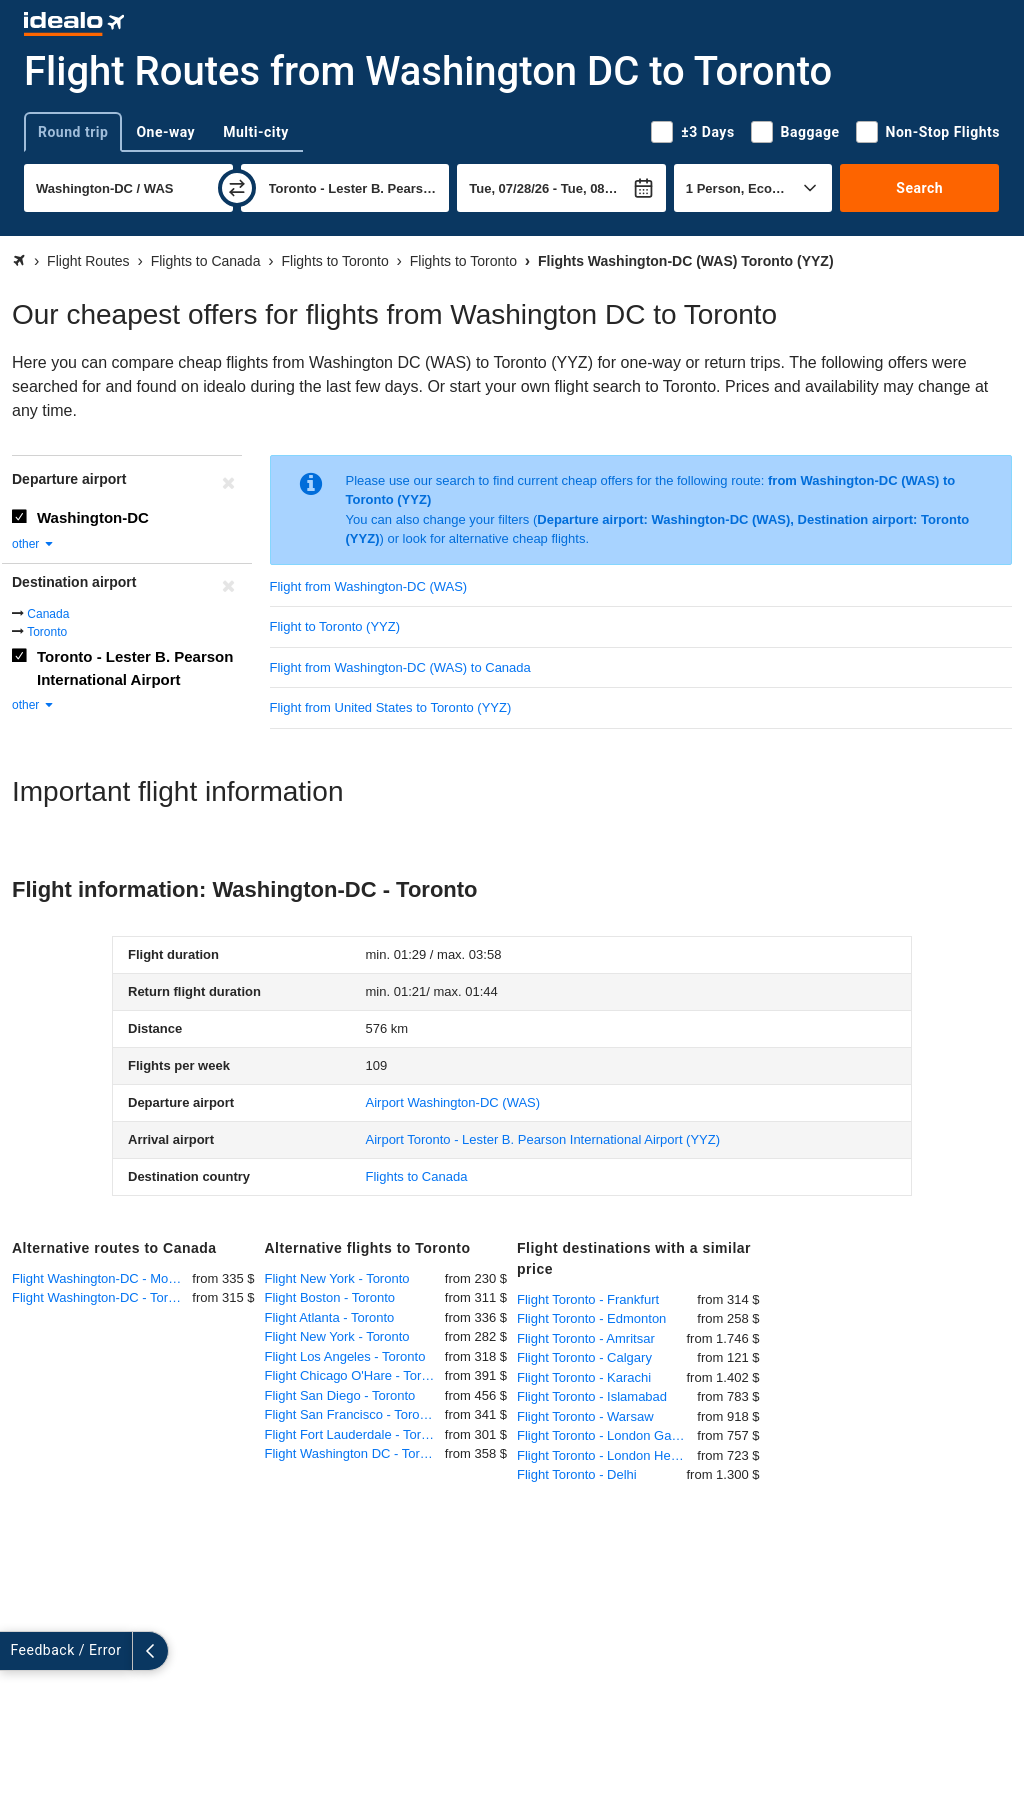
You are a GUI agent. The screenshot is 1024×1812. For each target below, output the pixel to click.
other (33, 544)
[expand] (18, 1651)
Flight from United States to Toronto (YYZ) (391, 707)
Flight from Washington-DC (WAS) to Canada (400, 667)
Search (919, 188)
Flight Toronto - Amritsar (586, 1338)
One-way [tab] (165, 132)
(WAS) (453, 1102)
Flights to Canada (417, 1176)
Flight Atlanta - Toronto (330, 1317)
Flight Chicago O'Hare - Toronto (355, 1375)
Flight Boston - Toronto (330, 1297)
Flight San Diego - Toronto (340, 1395)
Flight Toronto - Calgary (584, 1357)
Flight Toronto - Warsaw (585, 1416)
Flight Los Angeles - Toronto (345, 1356)
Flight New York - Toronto (337, 1278)
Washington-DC (93, 517)
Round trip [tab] (73, 132)
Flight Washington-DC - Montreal (102, 1278)
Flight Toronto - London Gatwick (607, 1435)
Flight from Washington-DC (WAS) (369, 586)
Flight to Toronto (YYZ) (335, 626)
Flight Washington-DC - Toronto (102, 1297)
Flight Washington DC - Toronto (355, 1453)
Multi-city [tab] (256, 132)
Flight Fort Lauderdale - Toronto (355, 1434)
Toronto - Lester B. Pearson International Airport (135, 668)
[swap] (237, 188)
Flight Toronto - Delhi (577, 1474)
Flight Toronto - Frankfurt (588, 1299)
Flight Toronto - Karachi (584, 1377)
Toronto (47, 632)
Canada (48, 614)
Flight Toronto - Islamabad (592, 1396)
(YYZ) (543, 1139)
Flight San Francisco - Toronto (351, 1414)
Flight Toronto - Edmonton (591, 1318)
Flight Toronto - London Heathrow (607, 1455)
